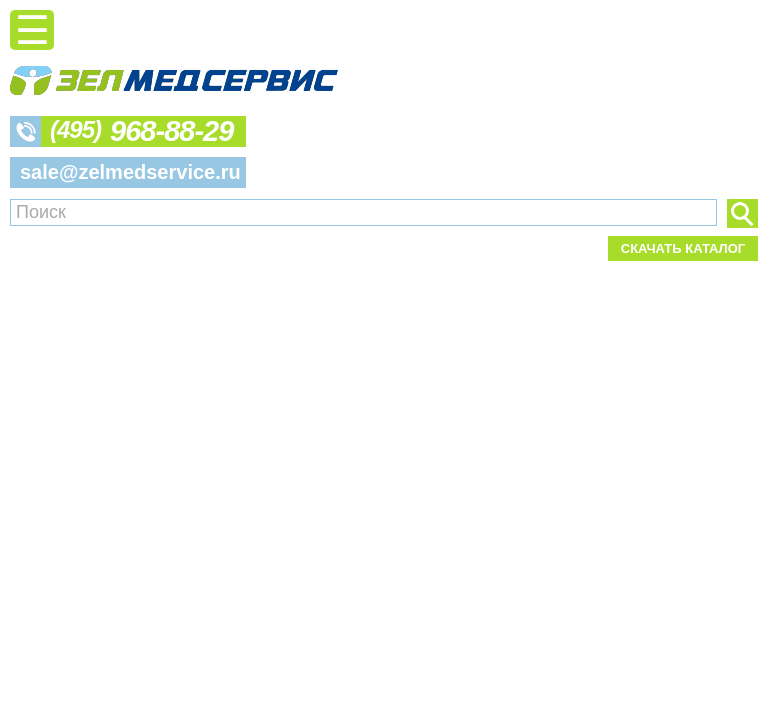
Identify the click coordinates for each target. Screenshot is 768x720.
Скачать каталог (683, 248)
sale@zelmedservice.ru (130, 172)
